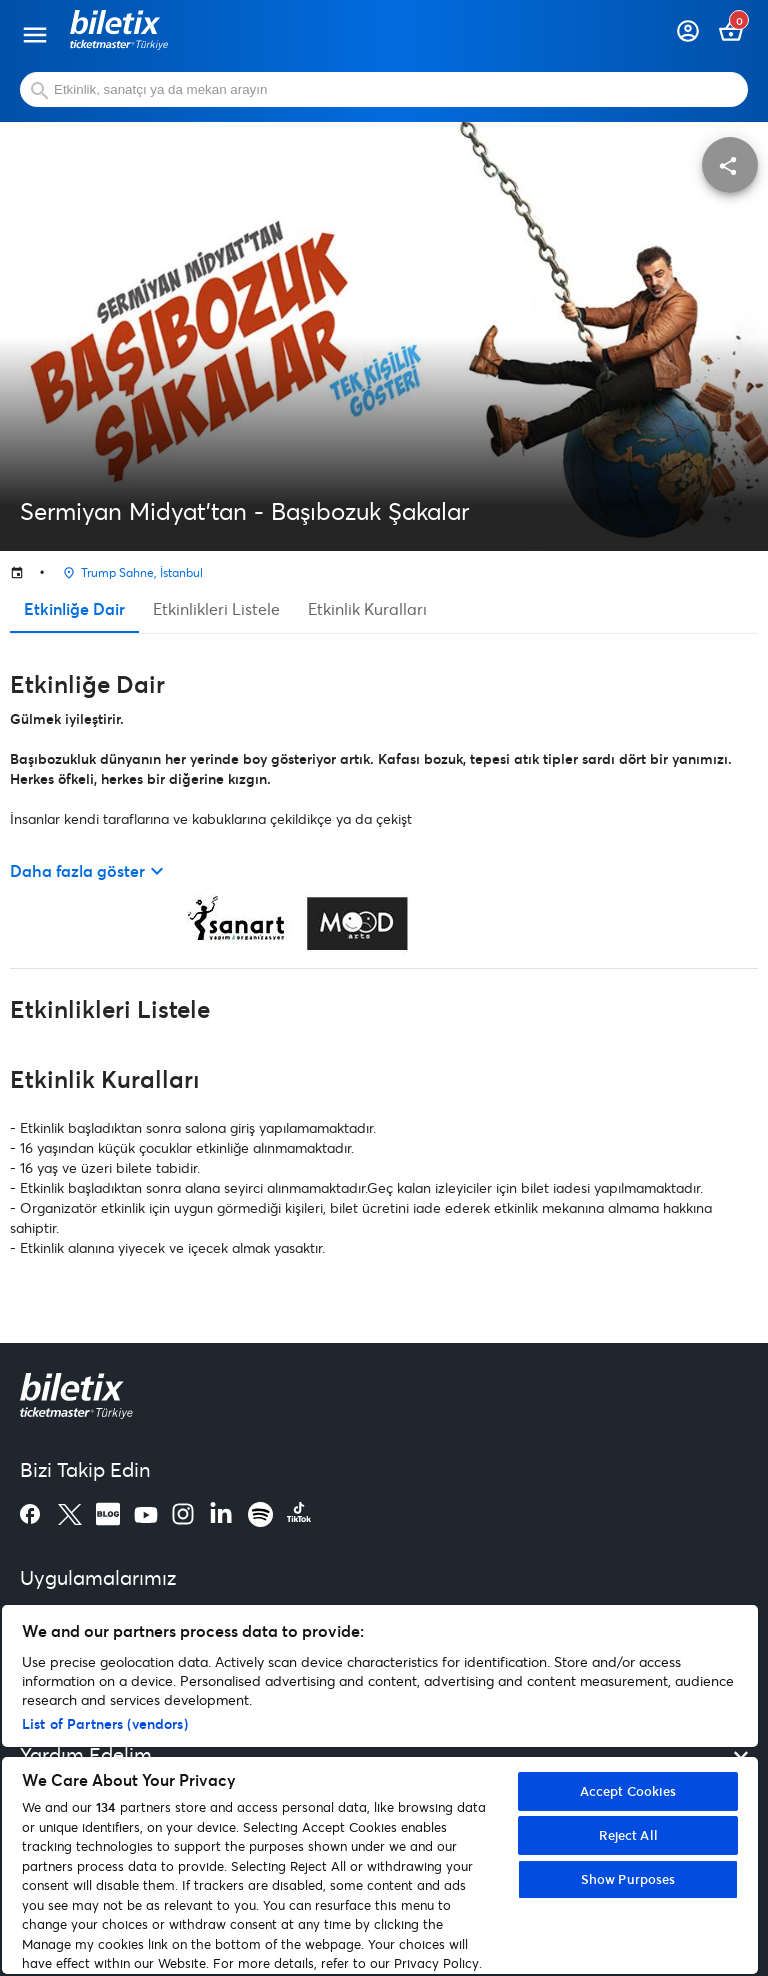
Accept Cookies (628, 1791)
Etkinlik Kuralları (367, 608)
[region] (380, 1789)
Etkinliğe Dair (74, 608)
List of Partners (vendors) (105, 1723)
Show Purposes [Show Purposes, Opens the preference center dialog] (628, 1879)
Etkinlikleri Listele (216, 608)
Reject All (628, 1835)
